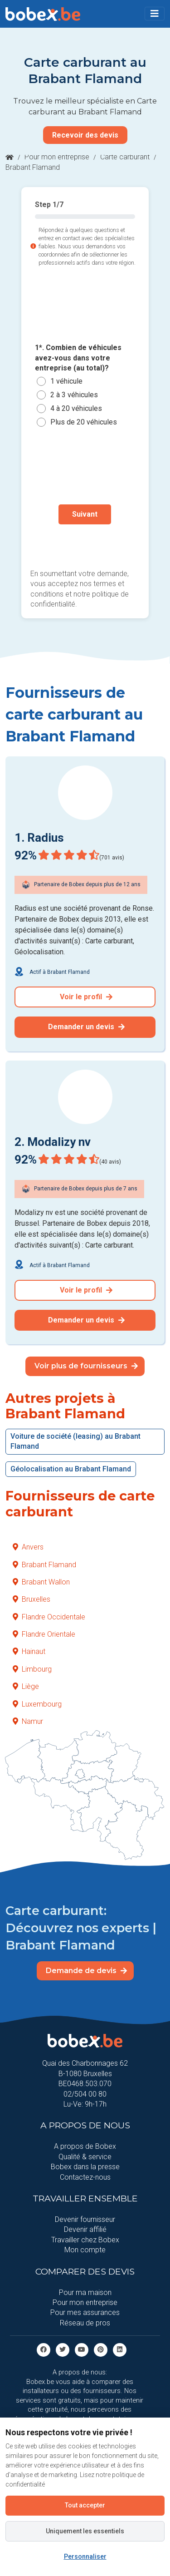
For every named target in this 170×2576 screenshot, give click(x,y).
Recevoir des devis (85, 135)
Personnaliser (85, 2556)
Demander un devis (86, 1026)
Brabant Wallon (41, 1582)
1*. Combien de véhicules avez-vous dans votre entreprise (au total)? (78, 357)
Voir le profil (86, 996)
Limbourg (32, 1669)
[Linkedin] (119, 2349)
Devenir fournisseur (85, 2219)
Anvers (28, 1547)
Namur (28, 1721)
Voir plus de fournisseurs (86, 1366)
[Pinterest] (100, 2349)
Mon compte (85, 2249)
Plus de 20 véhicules (83, 422)
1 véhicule (66, 381)
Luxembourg (37, 1704)
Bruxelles (31, 1599)
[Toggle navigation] (155, 13)
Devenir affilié (85, 2229)
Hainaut (29, 1651)
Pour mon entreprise (56, 157)
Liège (26, 1686)
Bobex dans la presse (85, 2166)
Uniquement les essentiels (85, 2531)
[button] (155, 13)
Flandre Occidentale (49, 1617)
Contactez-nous (85, 2177)
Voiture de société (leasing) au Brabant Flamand (75, 1441)
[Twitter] (62, 2349)
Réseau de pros (85, 2323)
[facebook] (43, 2349)
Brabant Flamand (44, 1564)
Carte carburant (125, 157)
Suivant (84, 514)
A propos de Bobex (85, 2146)
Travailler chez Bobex (85, 2239)
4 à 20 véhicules (76, 408)
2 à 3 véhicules (74, 394)
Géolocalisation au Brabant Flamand (70, 1469)
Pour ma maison (85, 2292)
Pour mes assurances (85, 2312)
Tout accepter (85, 2505)
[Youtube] (81, 2349)
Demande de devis (86, 1970)
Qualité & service (85, 2156)
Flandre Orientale (44, 1634)
